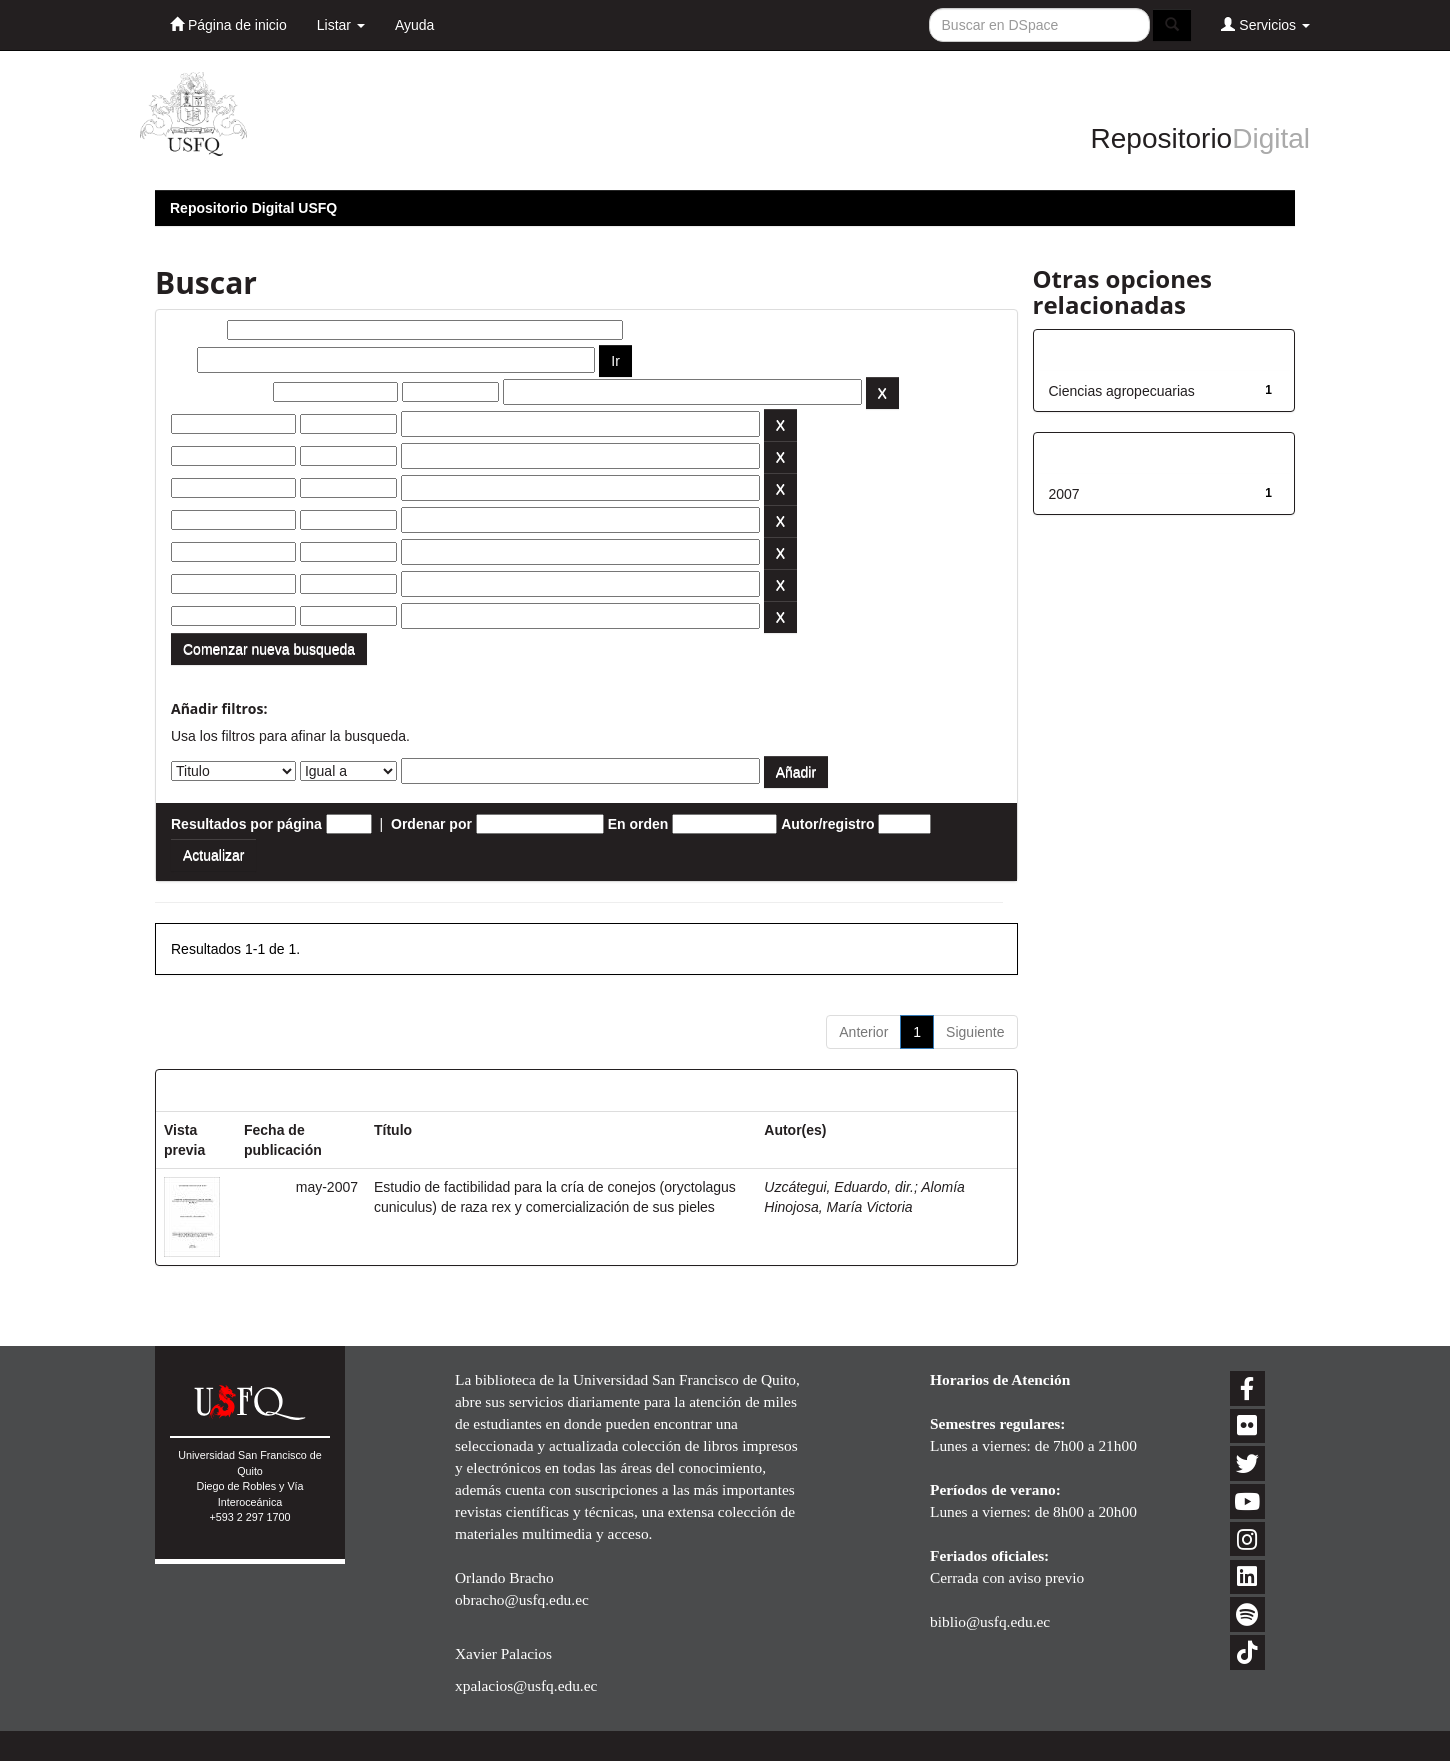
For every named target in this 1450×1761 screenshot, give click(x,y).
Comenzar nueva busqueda (269, 649)
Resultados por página (246, 824)
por (182, 360)
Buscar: (197, 330)
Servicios (1265, 24)
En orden (638, 824)
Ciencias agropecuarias (1122, 391)
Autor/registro (827, 824)
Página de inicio (228, 24)
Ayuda (414, 25)
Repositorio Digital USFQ (253, 208)
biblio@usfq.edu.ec (990, 1621)
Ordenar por (431, 824)
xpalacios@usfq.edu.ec (526, 1685)
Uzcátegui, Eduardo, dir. (839, 1187)
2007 (1064, 494)
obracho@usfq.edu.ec (522, 1599)
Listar (341, 25)
